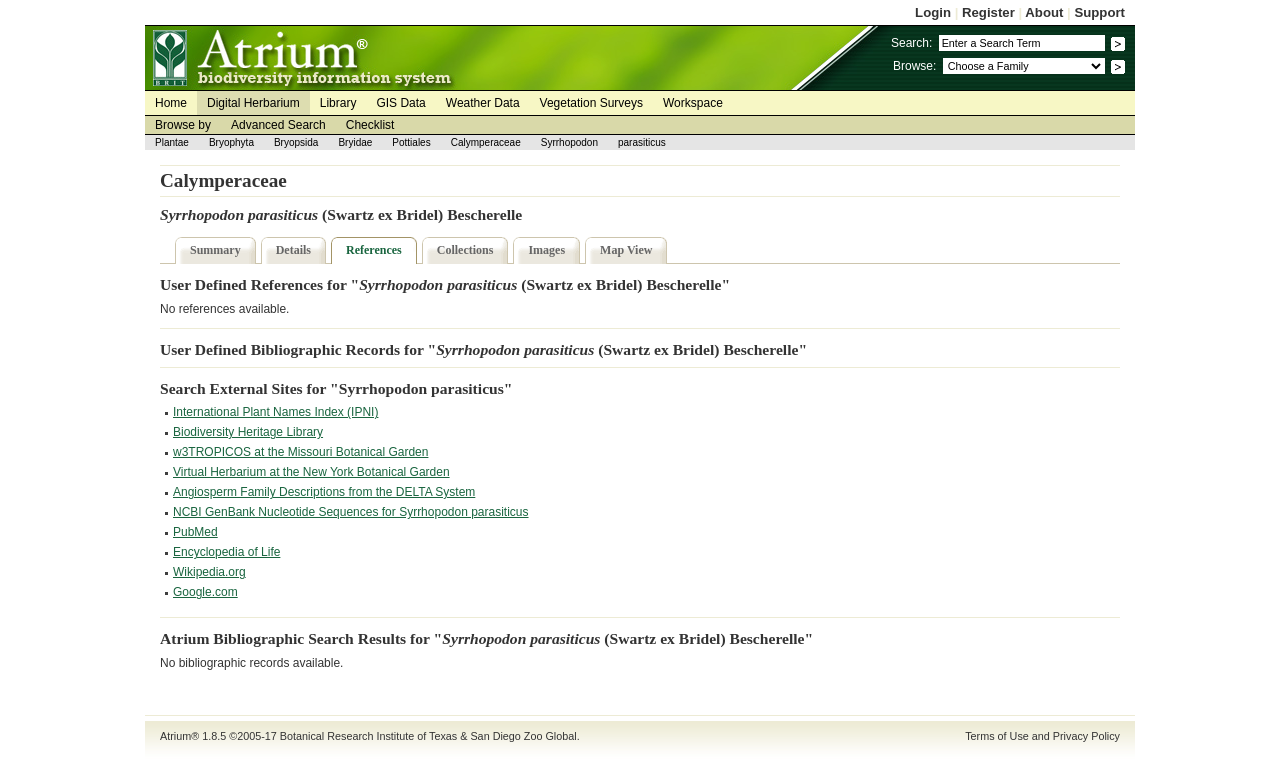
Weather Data (483, 103)
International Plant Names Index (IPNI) (275, 412)
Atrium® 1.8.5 (193, 736)
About (1044, 12)
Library (338, 103)
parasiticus (642, 142)
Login (933, 12)
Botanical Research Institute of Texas (368, 736)
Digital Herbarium (253, 103)
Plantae (172, 142)
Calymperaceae (486, 142)
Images (546, 250)
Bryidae (355, 142)
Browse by (183, 125)
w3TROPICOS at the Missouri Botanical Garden (300, 452)
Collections (465, 250)
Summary (215, 250)
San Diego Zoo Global (523, 736)
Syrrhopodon (569, 142)
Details (293, 250)
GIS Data (400, 103)
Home (171, 103)
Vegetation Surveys (591, 103)
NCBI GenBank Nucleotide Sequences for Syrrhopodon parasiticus (351, 512)
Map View (626, 250)
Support (1099, 12)
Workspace (693, 103)
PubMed (195, 532)
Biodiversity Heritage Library (248, 432)
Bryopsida (296, 142)
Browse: (914, 66)
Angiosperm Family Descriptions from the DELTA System (324, 492)
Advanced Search (278, 125)
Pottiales (411, 142)
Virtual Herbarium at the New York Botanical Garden (311, 472)
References (374, 250)
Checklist (370, 125)
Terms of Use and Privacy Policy (1042, 736)
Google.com (205, 592)
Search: (911, 43)
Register (988, 12)
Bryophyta (231, 142)
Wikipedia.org (209, 572)
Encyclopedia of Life (226, 552)
